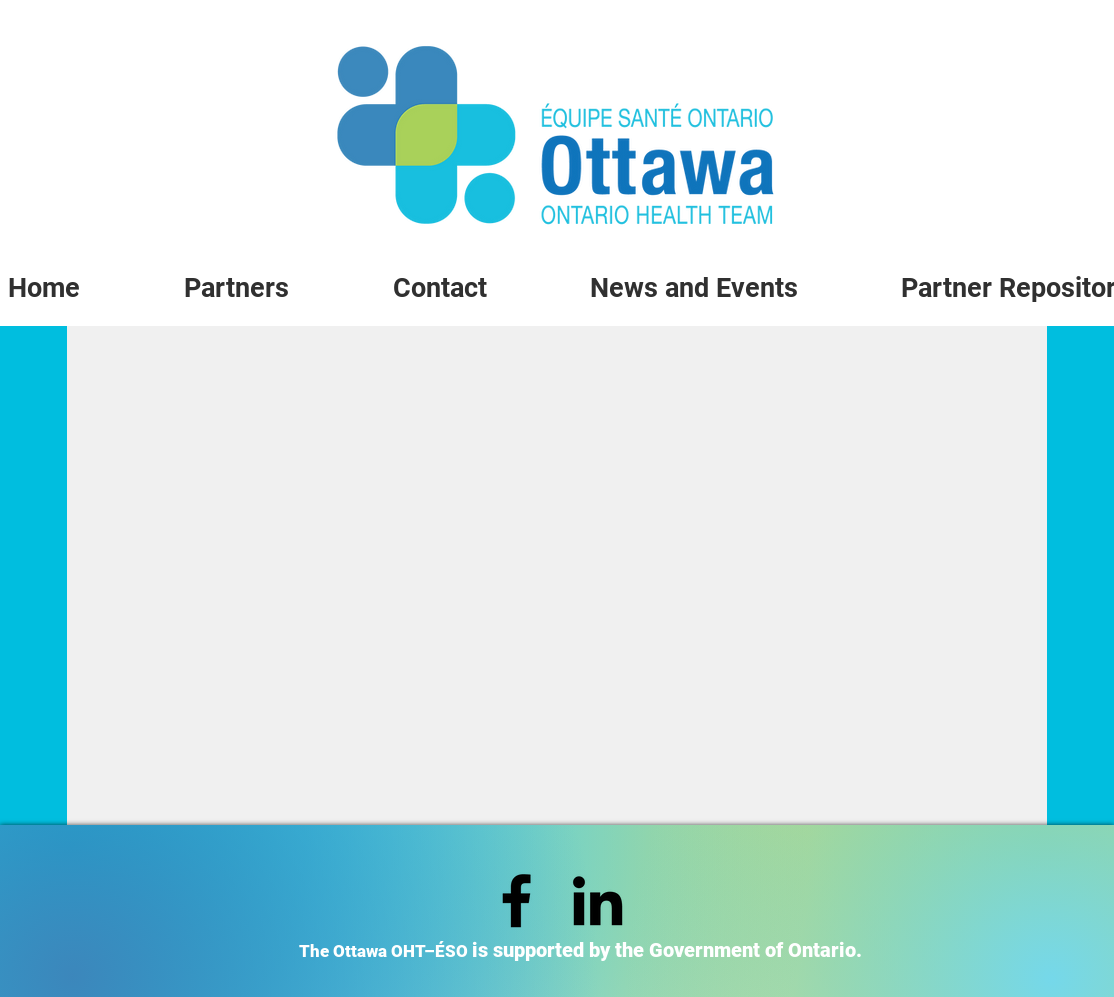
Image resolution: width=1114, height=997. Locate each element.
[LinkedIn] (597, 900)
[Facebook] (516, 900)
